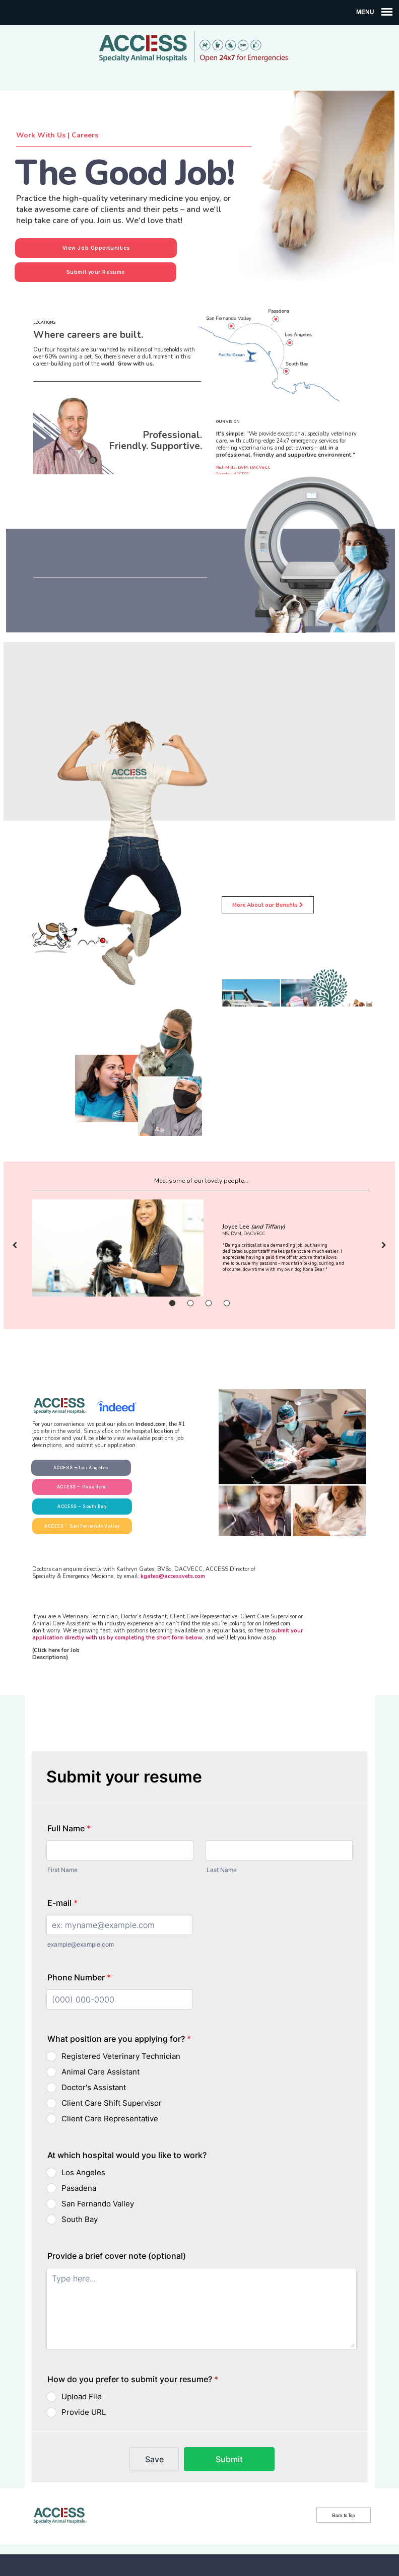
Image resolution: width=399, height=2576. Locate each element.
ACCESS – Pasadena (82, 1486)
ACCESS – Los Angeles (81, 1467)
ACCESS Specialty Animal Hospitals (199, 47)
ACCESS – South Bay (81, 1506)
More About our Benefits (267, 905)
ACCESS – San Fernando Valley (82, 1526)
